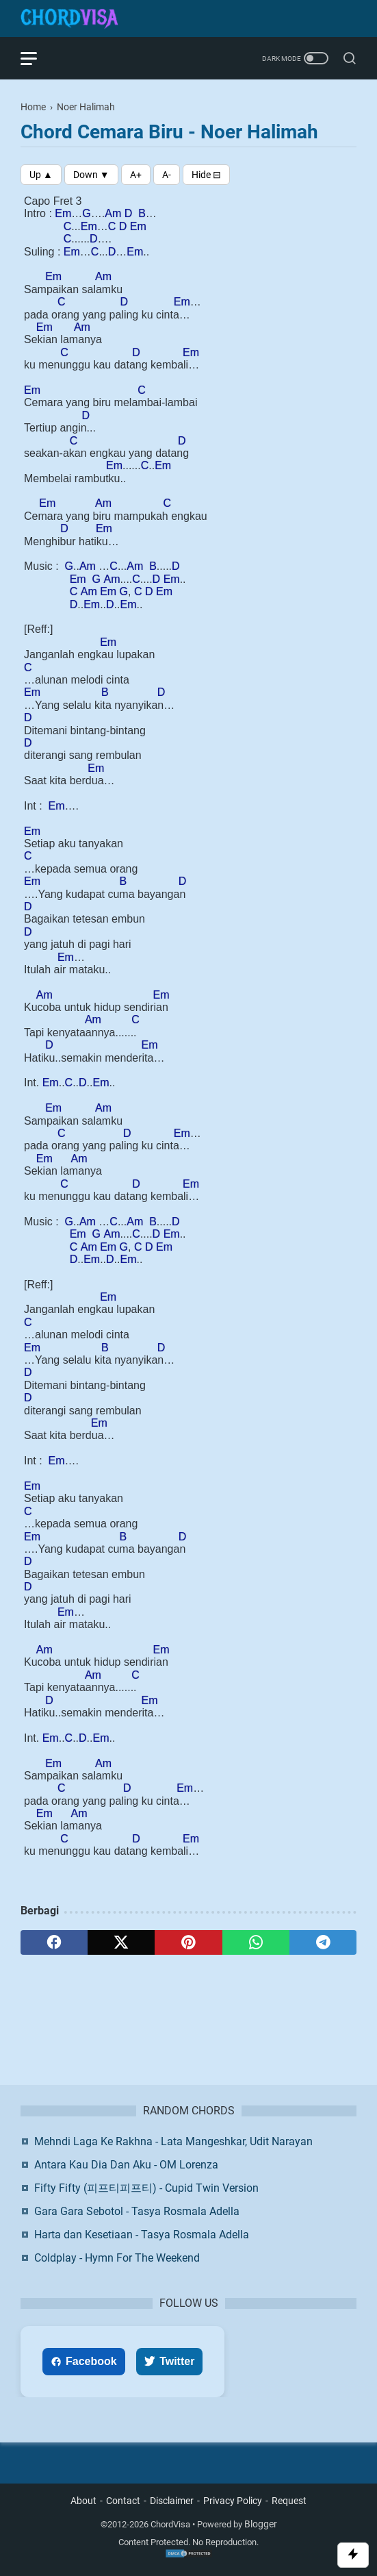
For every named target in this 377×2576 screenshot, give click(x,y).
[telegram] (322, 1942)
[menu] (37, 58)
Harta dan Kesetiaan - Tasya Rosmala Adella (141, 2234)
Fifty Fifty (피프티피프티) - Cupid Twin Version (146, 2187)
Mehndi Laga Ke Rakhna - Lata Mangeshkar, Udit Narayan (173, 2141)
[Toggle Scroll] (353, 2555)
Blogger (260, 2523)
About (83, 2500)
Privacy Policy (232, 2500)
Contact (123, 2500)
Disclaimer (172, 2500)
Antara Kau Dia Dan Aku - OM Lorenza (126, 2164)
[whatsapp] (255, 1942)
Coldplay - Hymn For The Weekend (117, 2257)
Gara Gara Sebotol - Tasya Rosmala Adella (136, 2211)
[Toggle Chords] (206, 174)
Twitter (169, 2361)
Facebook (84, 2361)
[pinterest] (188, 1942)
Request (289, 2500)
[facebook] (54, 1942)
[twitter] (121, 1942)
